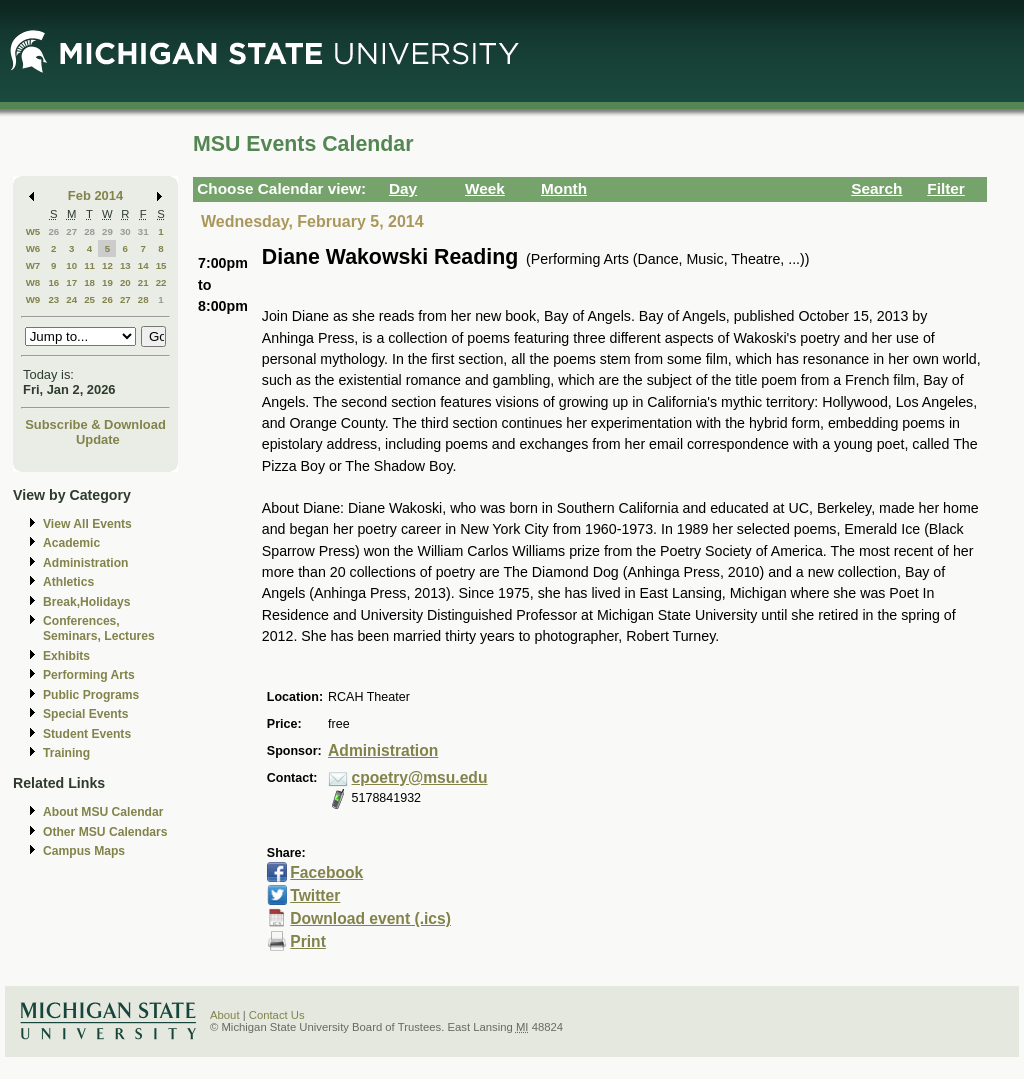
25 (89, 299)
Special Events (85, 714)
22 (161, 282)
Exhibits (66, 656)
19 (107, 282)
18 (89, 282)
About (225, 1015)
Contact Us (277, 1015)
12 (107, 265)
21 (143, 282)
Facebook (326, 872)
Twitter (315, 895)
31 (143, 231)
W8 (33, 282)
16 (53, 282)
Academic (71, 543)
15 (161, 265)
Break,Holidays (87, 602)
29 (107, 231)
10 (71, 265)
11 (89, 265)
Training (66, 753)
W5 (33, 231)
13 (125, 265)
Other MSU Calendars (105, 832)
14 (143, 265)
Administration (85, 563)
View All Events (87, 524)
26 (53, 231)
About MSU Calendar (103, 812)
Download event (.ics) (370, 918)
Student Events (87, 734)
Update (98, 439)
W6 (33, 248)
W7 (33, 265)
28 (89, 231)
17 (71, 282)
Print (308, 941)
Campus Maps (84, 851)
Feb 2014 (95, 195)
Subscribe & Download (95, 424)
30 (125, 231)
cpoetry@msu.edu (420, 777)
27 (71, 231)
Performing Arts (89, 675)
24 (71, 299)
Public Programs (91, 695)
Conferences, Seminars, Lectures (99, 628)
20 (125, 282)
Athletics (68, 582)
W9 (33, 299)
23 (53, 299)
